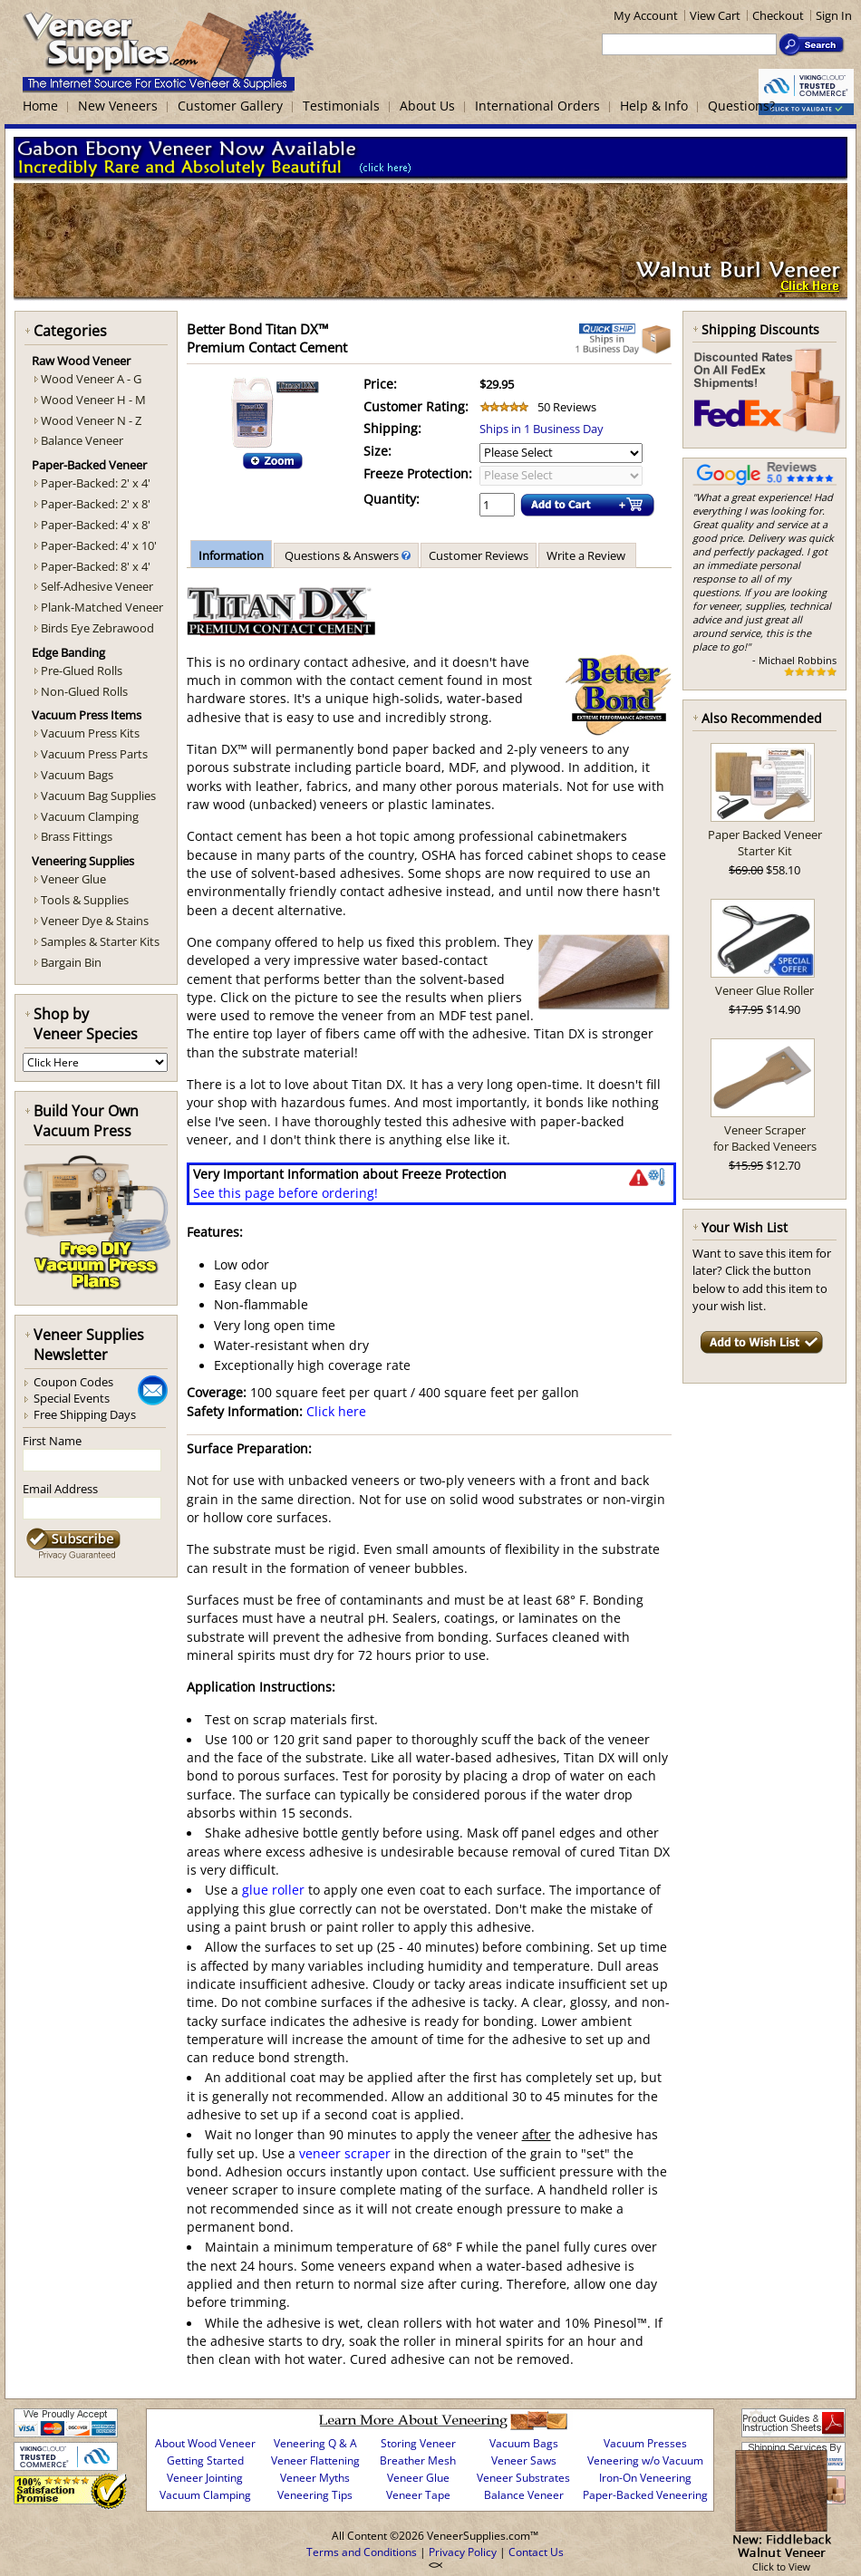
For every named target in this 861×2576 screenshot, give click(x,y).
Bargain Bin (71, 962)
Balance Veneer (82, 440)
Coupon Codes (73, 1382)
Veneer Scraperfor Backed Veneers (765, 1138)
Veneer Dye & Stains (95, 920)
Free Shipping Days (85, 1414)
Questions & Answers (346, 555)
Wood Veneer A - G (91, 379)
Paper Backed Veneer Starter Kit (765, 842)
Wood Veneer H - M (93, 399)
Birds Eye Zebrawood (97, 628)
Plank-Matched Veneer (102, 607)
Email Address (60, 1489)
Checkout (778, 15)
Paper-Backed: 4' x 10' (99, 545)
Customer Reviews (478, 555)
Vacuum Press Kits (90, 733)
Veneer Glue (73, 879)
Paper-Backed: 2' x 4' (95, 483)
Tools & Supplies (85, 900)
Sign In (834, 15)
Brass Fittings (76, 836)
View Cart (715, 15)
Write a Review (587, 555)
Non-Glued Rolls (84, 691)
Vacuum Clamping (90, 816)
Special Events (72, 1398)
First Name (52, 1441)
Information (231, 555)
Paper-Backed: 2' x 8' (95, 504)
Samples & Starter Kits (100, 941)
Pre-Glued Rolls (81, 670)
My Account (646, 15)
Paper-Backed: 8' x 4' (95, 566)
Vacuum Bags (77, 775)
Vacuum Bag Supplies (98, 795)
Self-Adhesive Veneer (97, 586)
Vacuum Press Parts (94, 754)
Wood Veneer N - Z (91, 420)
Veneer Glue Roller (764, 990)
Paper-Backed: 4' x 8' (95, 524)
